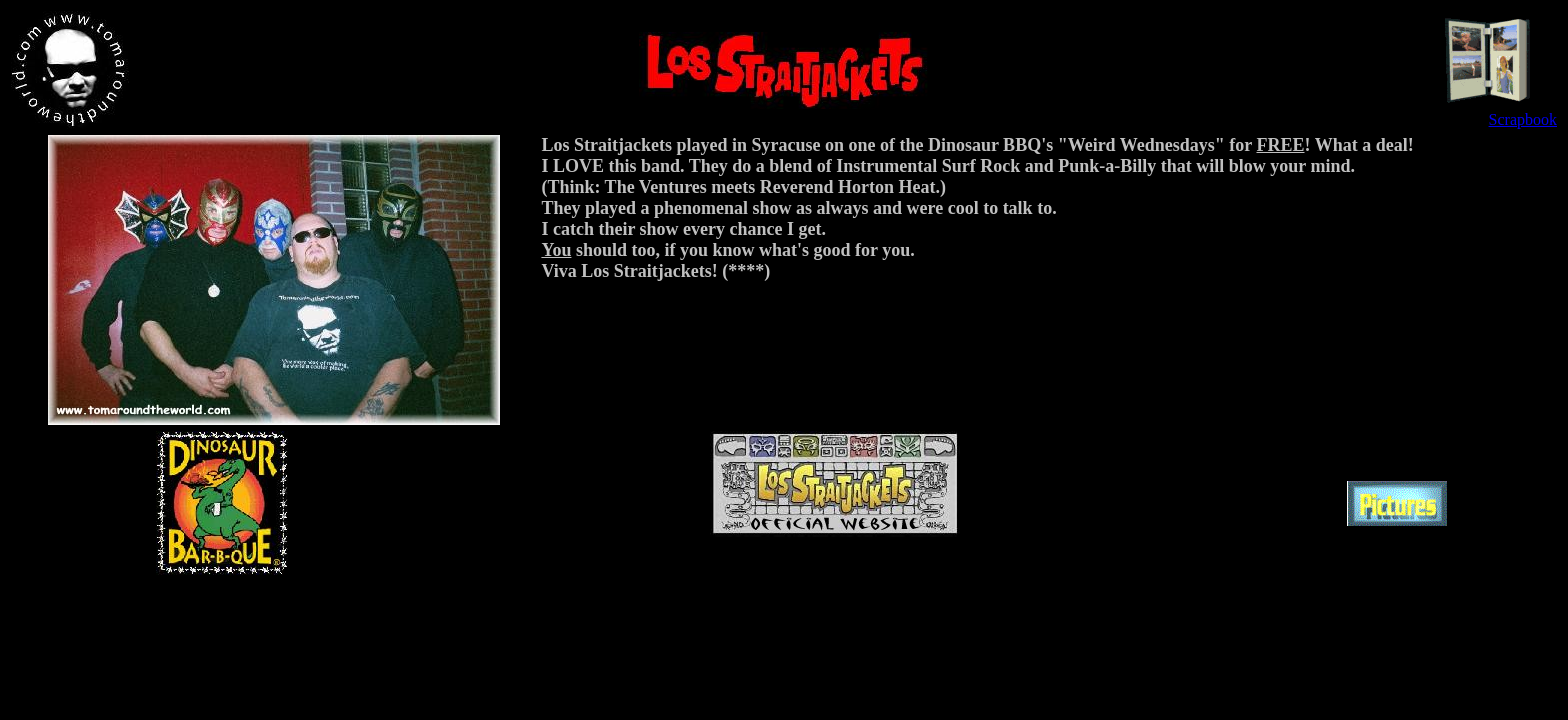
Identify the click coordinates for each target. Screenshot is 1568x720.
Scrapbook (1523, 119)
